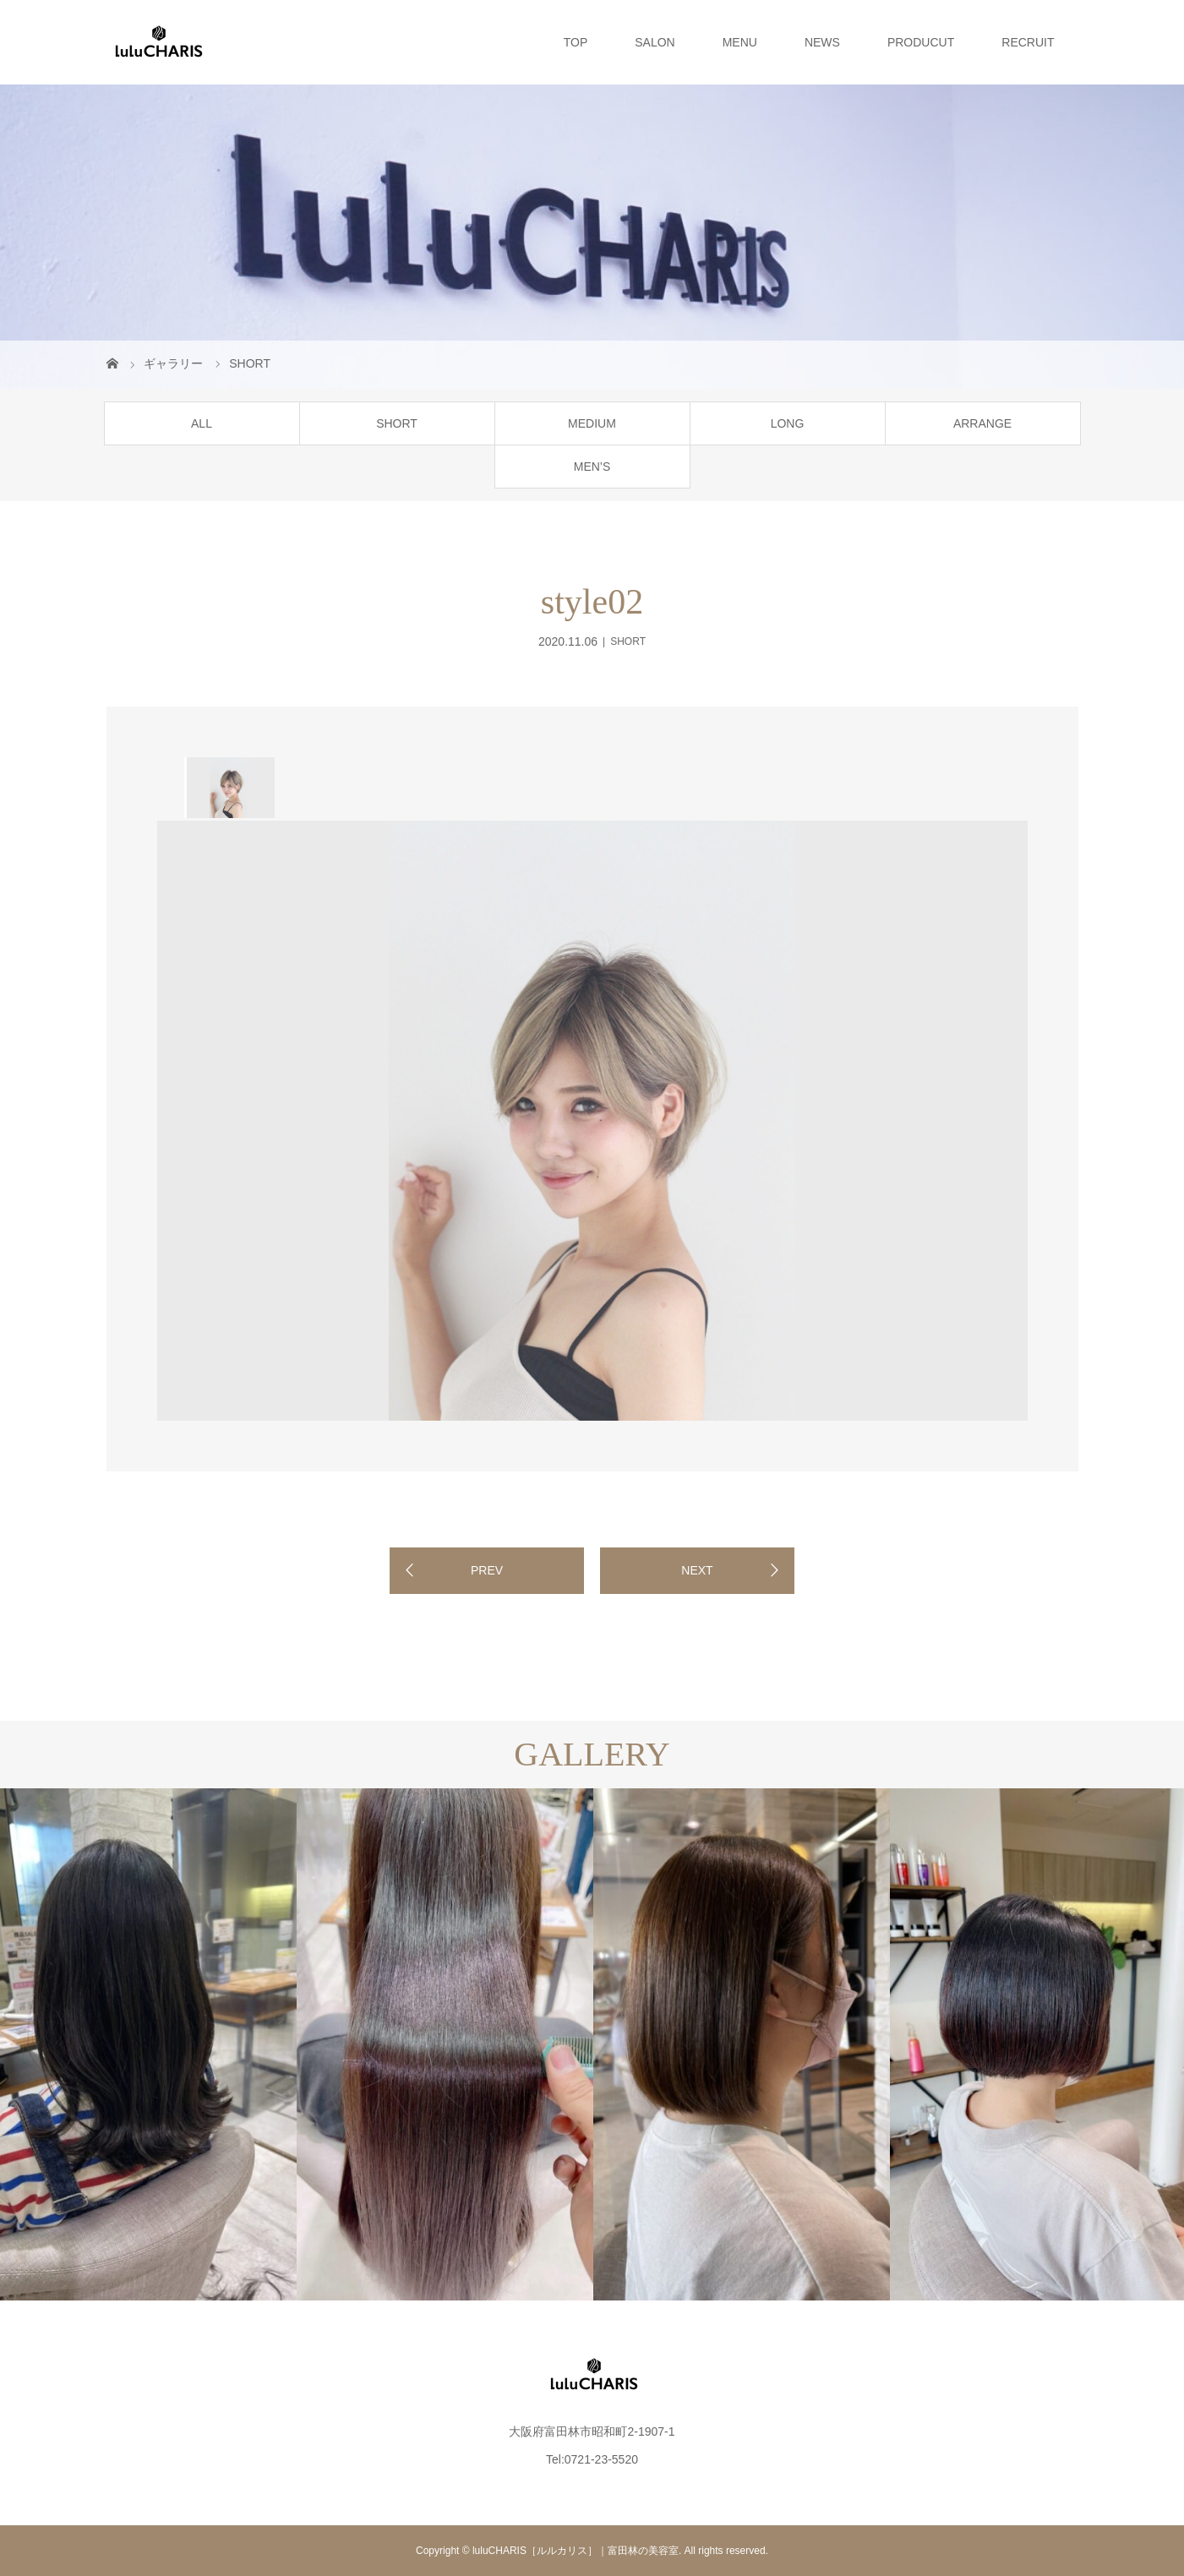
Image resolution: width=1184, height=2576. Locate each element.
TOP (576, 42)
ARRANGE (982, 423)
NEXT (696, 1570)
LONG (788, 423)
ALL (201, 423)
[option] (229, 787)
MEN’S (592, 466)
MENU (740, 42)
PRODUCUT (920, 42)
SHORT (396, 423)
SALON (654, 42)
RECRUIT (1027, 42)
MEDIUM (592, 423)
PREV (487, 1570)
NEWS (822, 42)
